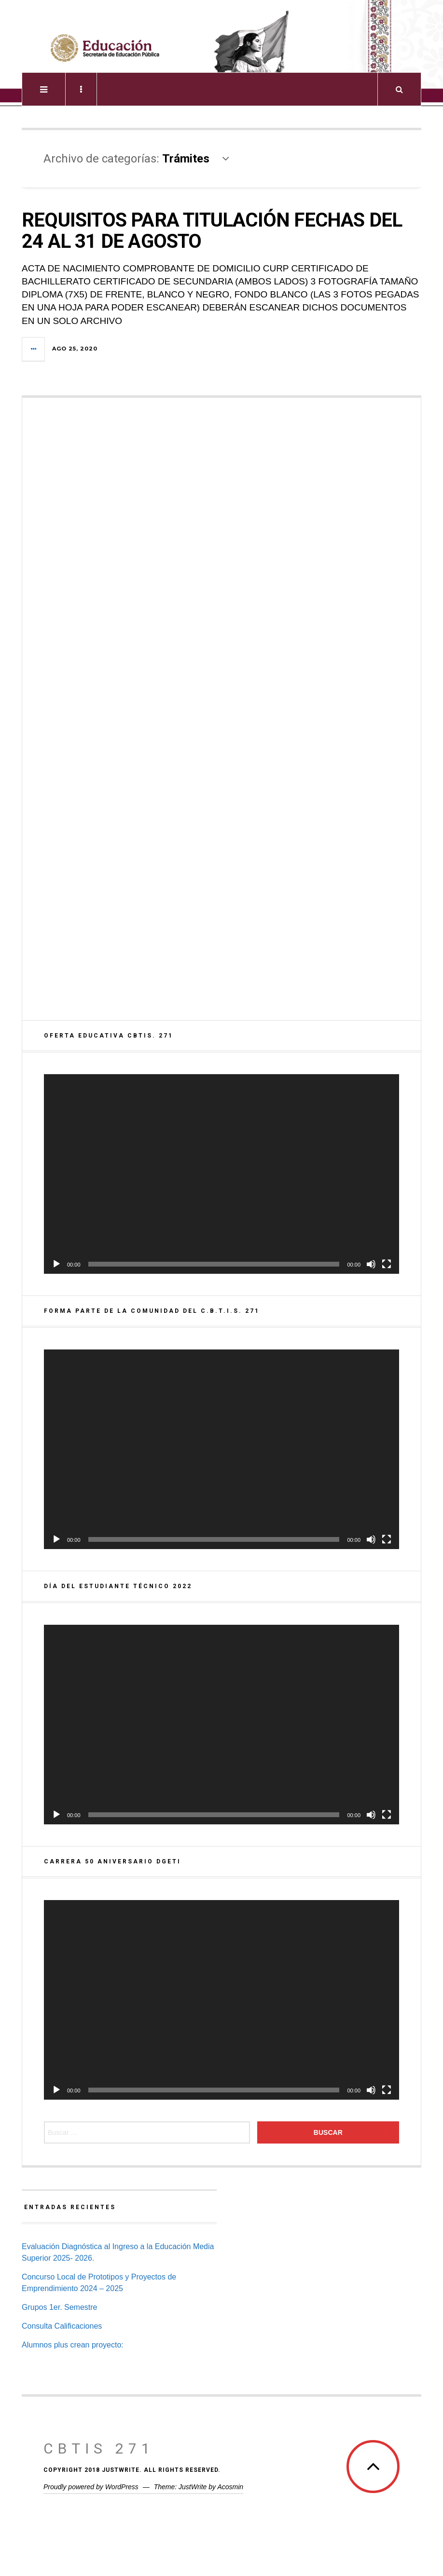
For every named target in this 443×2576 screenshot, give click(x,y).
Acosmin (230, 2487)
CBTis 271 (98, 2448)
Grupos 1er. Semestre (59, 2307)
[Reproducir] (56, 1264)
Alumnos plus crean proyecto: (73, 2345)
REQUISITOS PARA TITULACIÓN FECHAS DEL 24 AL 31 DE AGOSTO (212, 231)
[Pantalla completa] (386, 1264)
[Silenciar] (371, 1264)
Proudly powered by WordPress (90, 2487)
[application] (221, 1174)
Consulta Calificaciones (62, 2326)
